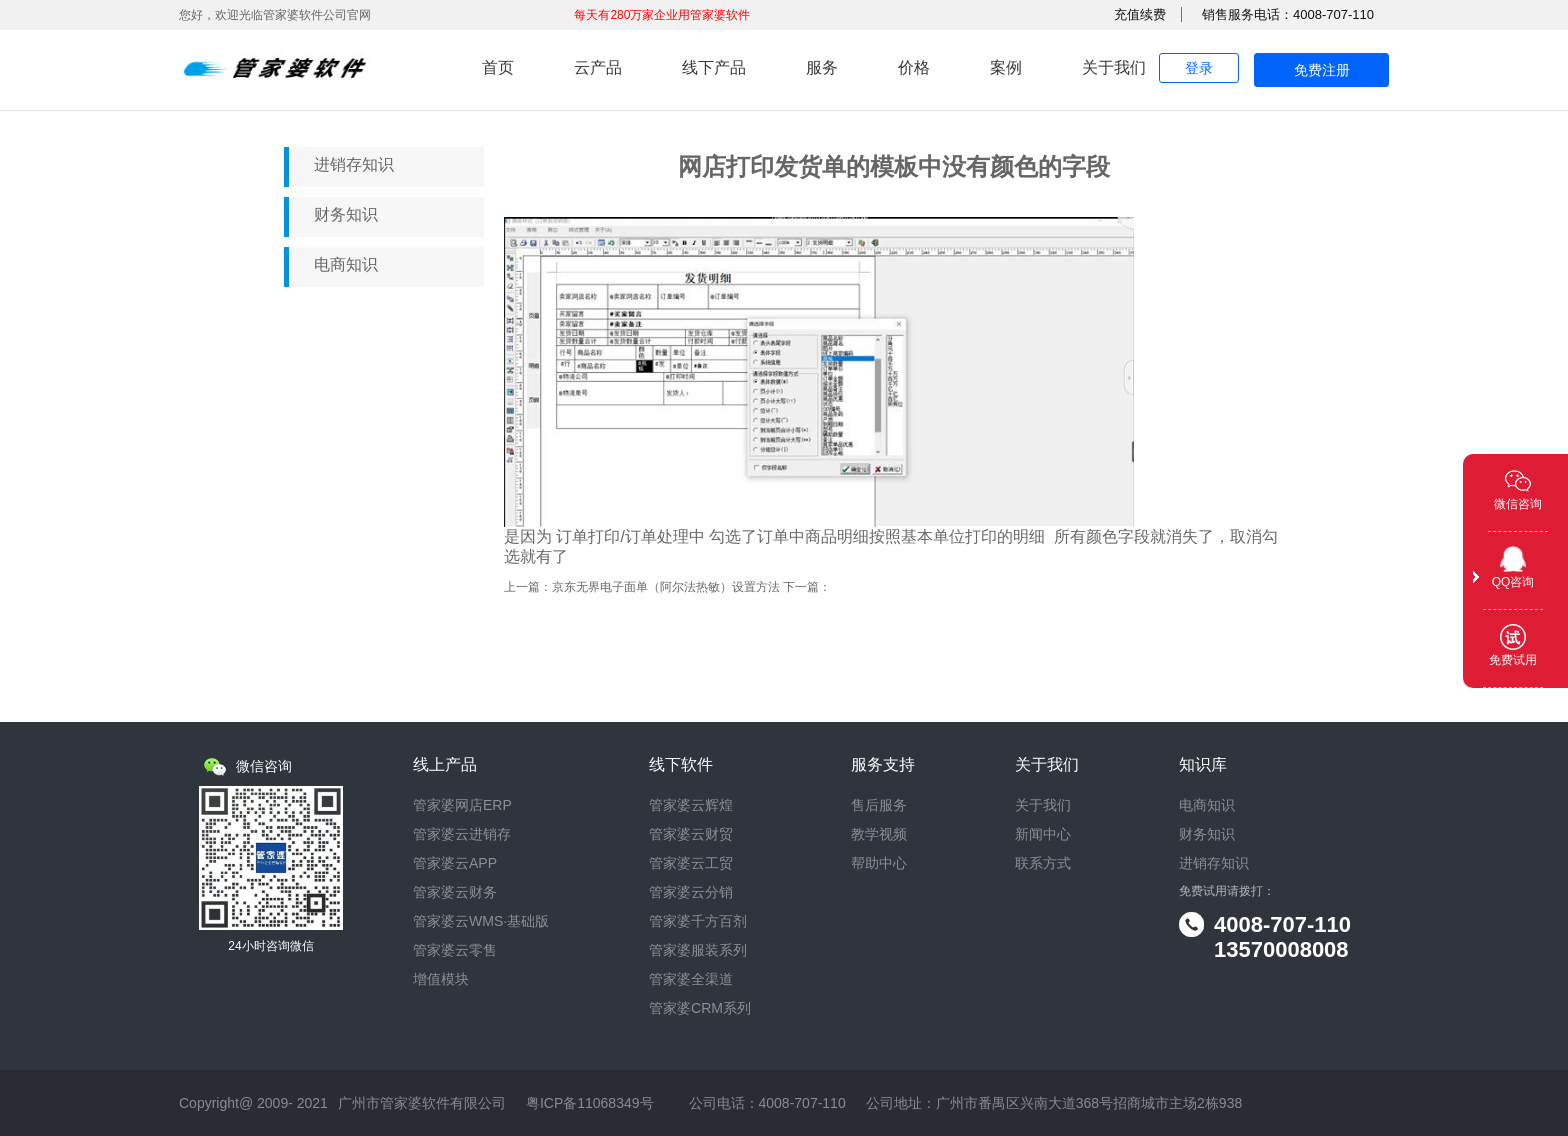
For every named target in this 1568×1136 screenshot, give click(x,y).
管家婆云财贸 (691, 834)
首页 (498, 67)
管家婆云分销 (691, 892)
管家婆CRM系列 (700, 1008)
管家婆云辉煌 (691, 805)
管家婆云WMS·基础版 (481, 921)
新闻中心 (1043, 834)
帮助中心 (879, 863)
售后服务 (879, 805)
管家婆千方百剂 (698, 921)
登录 (1199, 68)
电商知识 (346, 264)
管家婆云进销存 (462, 834)
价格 (914, 67)
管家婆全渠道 (691, 979)
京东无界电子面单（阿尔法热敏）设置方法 (666, 587)
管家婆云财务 (455, 892)
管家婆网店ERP (462, 805)
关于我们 (1114, 67)
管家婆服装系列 (698, 950)
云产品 (598, 67)
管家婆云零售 (455, 950)
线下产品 (714, 67)
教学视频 (879, 834)
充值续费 (1140, 14)
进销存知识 (354, 164)
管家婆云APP (455, 863)
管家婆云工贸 (691, 863)
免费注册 (1322, 70)
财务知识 (346, 214)
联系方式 (1043, 863)
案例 (1006, 67)
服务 (822, 67)
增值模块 (441, 979)
